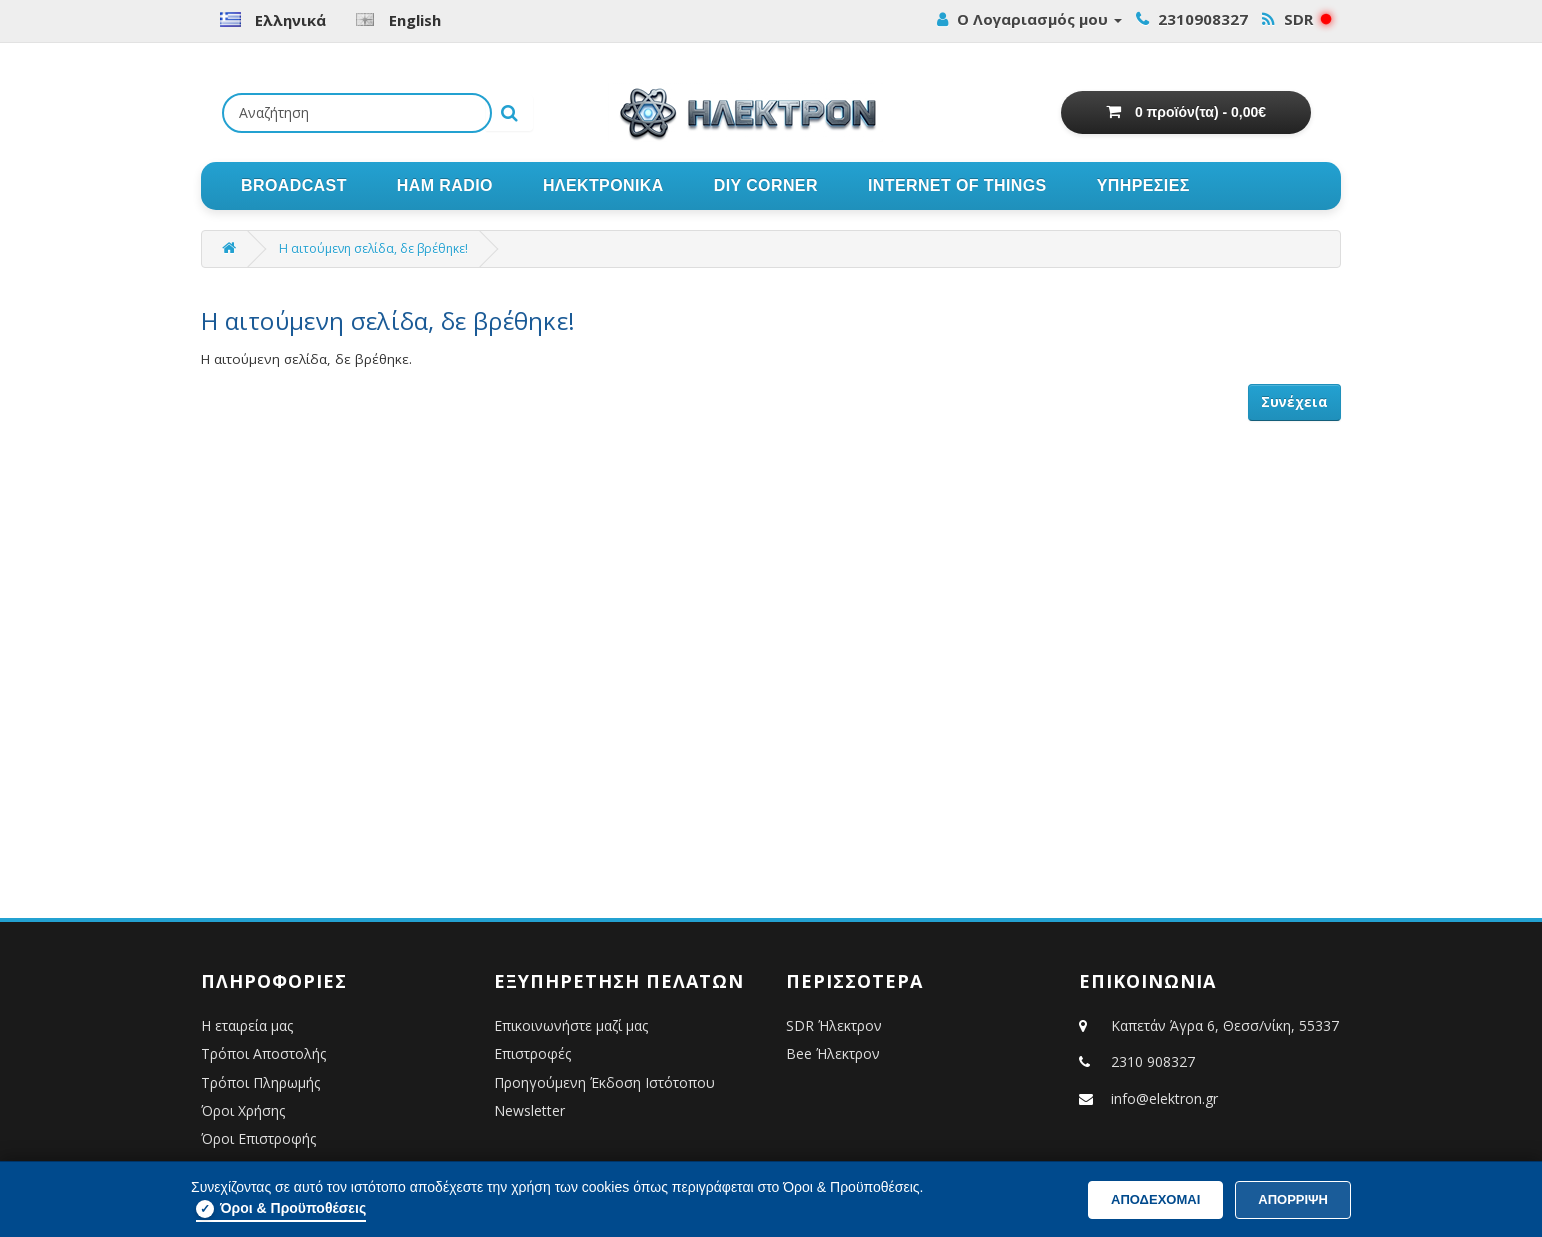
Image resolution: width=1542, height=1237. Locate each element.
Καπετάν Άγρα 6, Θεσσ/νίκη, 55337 (1209, 1025)
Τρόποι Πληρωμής (260, 1082)
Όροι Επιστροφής (258, 1138)
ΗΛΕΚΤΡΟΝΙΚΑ (603, 185)
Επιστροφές (532, 1053)
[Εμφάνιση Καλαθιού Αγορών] (1186, 113)
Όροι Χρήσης (243, 1110)
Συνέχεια (1294, 402)
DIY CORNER (766, 185)
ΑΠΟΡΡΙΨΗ (1293, 1199)
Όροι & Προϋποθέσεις (281, 1209)
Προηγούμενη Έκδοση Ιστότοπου (604, 1082)
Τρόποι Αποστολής (263, 1053)
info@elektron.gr (1164, 1098)
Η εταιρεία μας (247, 1025)
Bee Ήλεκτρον (833, 1053)
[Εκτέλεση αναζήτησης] (509, 113)
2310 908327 (1153, 1061)
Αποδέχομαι (1155, 1199)
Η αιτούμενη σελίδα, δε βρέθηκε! (373, 248)
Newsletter (529, 1110)
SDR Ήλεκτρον (834, 1025)
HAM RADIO (445, 185)
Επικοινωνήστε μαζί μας (571, 1025)
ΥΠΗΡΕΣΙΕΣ (1143, 185)
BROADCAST (294, 185)
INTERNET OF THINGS (957, 185)
